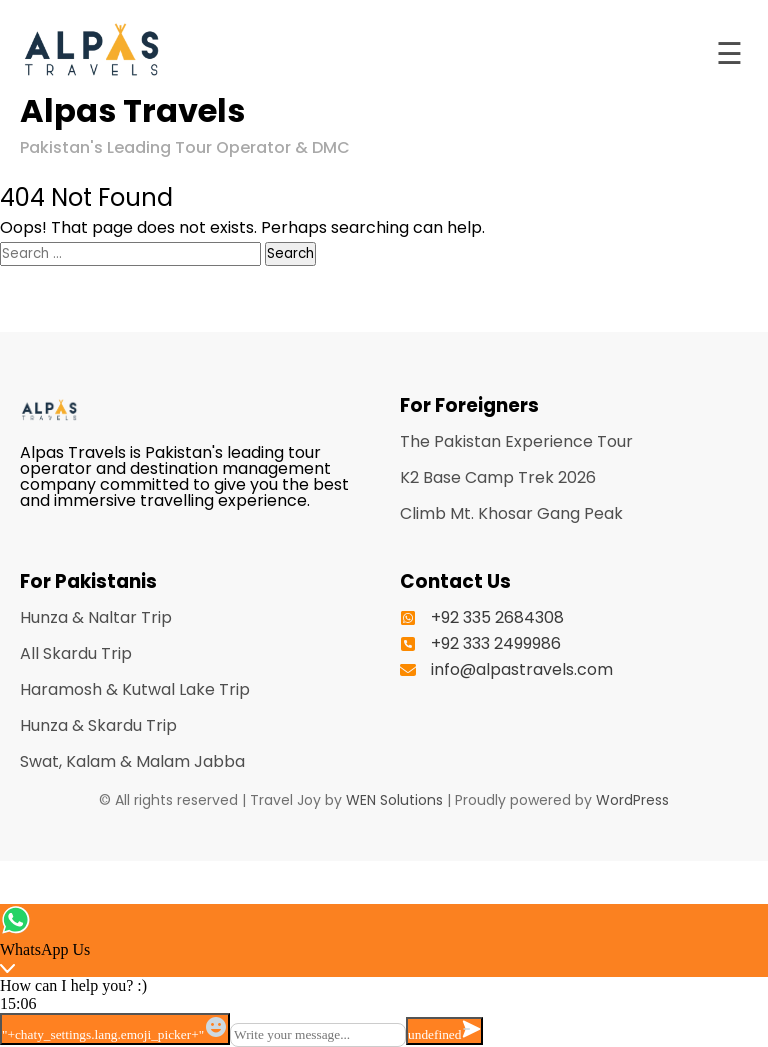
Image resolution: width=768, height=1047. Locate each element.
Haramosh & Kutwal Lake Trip (135, 689)
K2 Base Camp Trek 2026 (498, 477)
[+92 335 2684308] (482, 618)
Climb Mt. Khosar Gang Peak (511, 513)
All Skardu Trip (76, 653)
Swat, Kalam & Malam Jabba (132, 761)
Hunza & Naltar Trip (96, 617)
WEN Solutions (394, 800)
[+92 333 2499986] (480, 644)
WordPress (632, 800)
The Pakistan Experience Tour (516, 441)
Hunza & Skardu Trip (98, 725)
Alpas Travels (132, 110)
